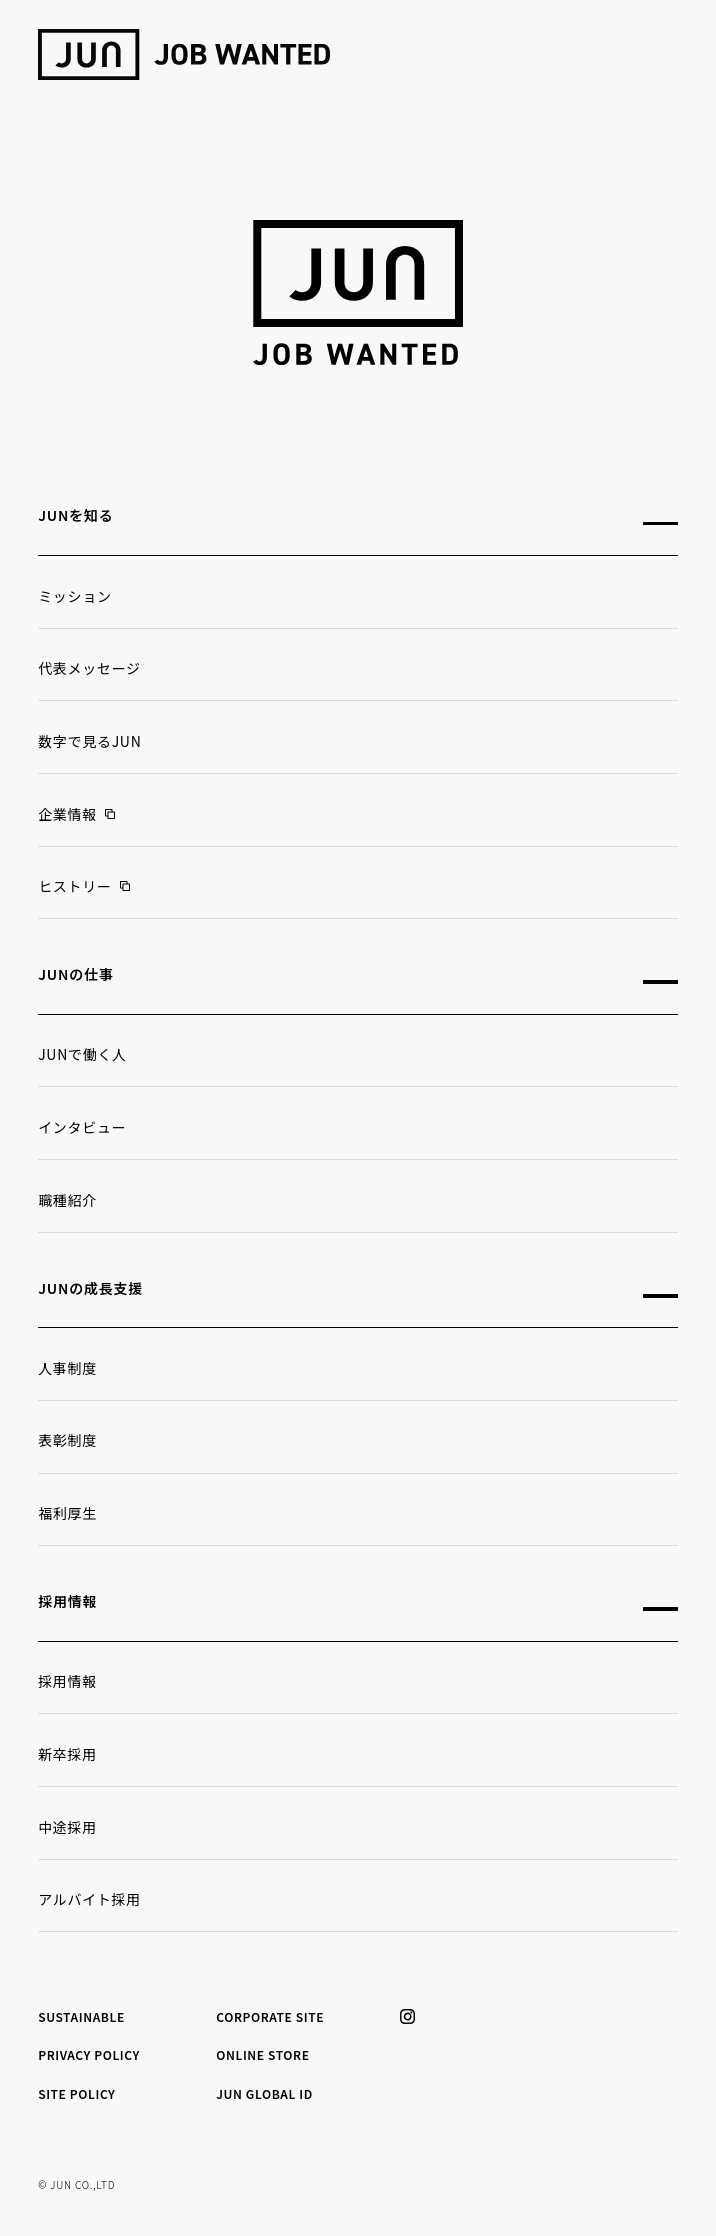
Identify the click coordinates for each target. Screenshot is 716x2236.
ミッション (75, 596)
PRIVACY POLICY (89, 2054)
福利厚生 (67, 1513)
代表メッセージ (89, 668)
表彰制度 (67, 1440)
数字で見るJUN (89, 741)
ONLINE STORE (262, 2054)
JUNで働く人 (82, 1054)
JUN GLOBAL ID (264, 2093)
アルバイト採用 (89, 1899)
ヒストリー (75, 886)
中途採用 (67, 1827)
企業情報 (67, 814)
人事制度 (67, 1368)
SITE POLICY (76, 2093)
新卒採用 (67, 1754)
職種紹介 (67, 1200)
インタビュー (82, 1127)
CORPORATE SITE (270, 2016)
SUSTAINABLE (81, 2016)
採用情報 (67, 1681)
